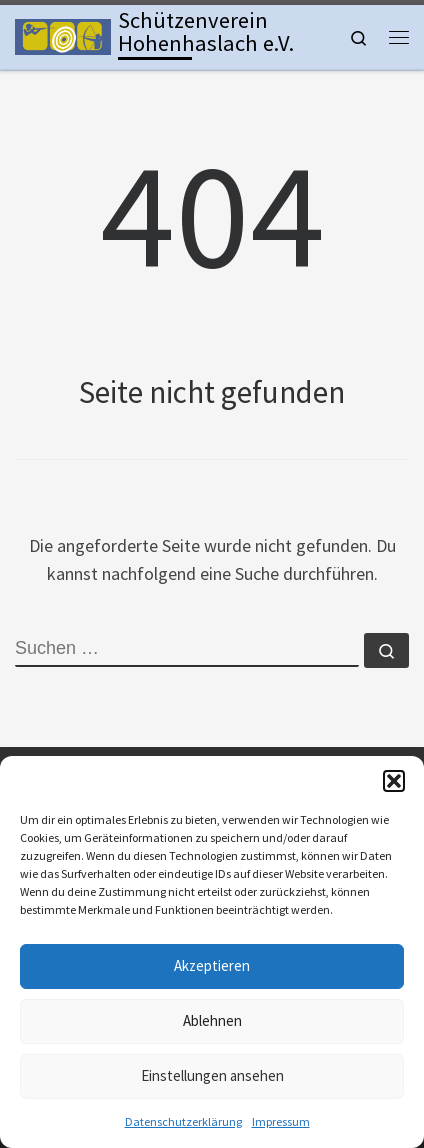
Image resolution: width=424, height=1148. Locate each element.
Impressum (281, 1121)
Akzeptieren (212, 965)
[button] (394, 781)
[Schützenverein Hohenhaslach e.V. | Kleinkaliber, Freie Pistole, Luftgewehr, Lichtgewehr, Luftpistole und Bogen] (63, 35)
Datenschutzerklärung (183, 1121)
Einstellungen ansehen (212, 1075)
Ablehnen (212, 1020)
